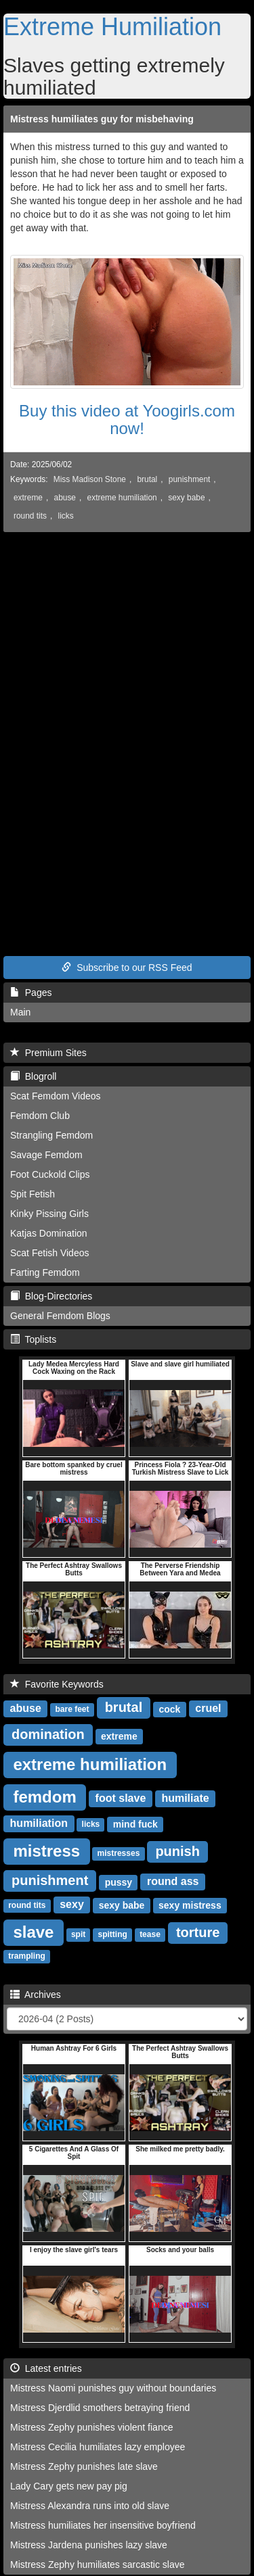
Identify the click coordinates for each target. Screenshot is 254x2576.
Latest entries (46, 2368)
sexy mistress (189, 1904)
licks (66, 516)
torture (197, 1932)
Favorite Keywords (57, 1684)
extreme (28, 497)
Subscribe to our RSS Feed (127, 967)
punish (177, 1851)
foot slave (121, 1798)
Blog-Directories (51, 1296)
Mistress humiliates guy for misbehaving (102, 119)
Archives (35, 1994)
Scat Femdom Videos (55, 1096)
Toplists (33, 1339)
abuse (65, 497)
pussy (118, 1881)
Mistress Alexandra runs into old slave (89, 2505)
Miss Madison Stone (90, 479)
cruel (208, 1708)
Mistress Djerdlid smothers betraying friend (100, 2407)
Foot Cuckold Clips (50, 1174)
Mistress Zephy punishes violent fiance (91, 2427)
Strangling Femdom (51, 1135)
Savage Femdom (46, 1154)
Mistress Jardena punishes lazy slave (88, 2544)
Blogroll (33, 1076)
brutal (147, 479)
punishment (189, 479)
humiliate (185, 1798)
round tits (30, 516)
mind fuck (135, 1823)
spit (78, 1934)
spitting (112, 1934)
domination (48, 1734)
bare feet (72, 1709)
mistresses (119, 1853)
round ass (172, 1881)
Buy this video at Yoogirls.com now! (127, 419)
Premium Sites (48, 1052)
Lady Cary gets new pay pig (68, 2486)
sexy (72, 1904)
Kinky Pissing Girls (49, 1213)
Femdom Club (40, 1115)
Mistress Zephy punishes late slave (84, 2466)
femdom (44, 1796)
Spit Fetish (32, 1194)
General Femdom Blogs (60, 1315)
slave (33, 1931)
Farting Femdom (45, 1272)
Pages (30, 992)
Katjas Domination (48, 1233)
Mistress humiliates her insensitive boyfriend (103, 2525)
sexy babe (186, 497)
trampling (26, 1956)
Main (20, 1012)
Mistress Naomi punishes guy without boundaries (113, 2388)
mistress (46, 1850)
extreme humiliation (122, 497)
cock (169, 1708)
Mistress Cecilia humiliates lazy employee (97, 2446)
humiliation (39, 1823)
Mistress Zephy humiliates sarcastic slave (97, 2564)
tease (150, 1934)
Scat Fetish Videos (49, 1252)
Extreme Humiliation (112, 27)
